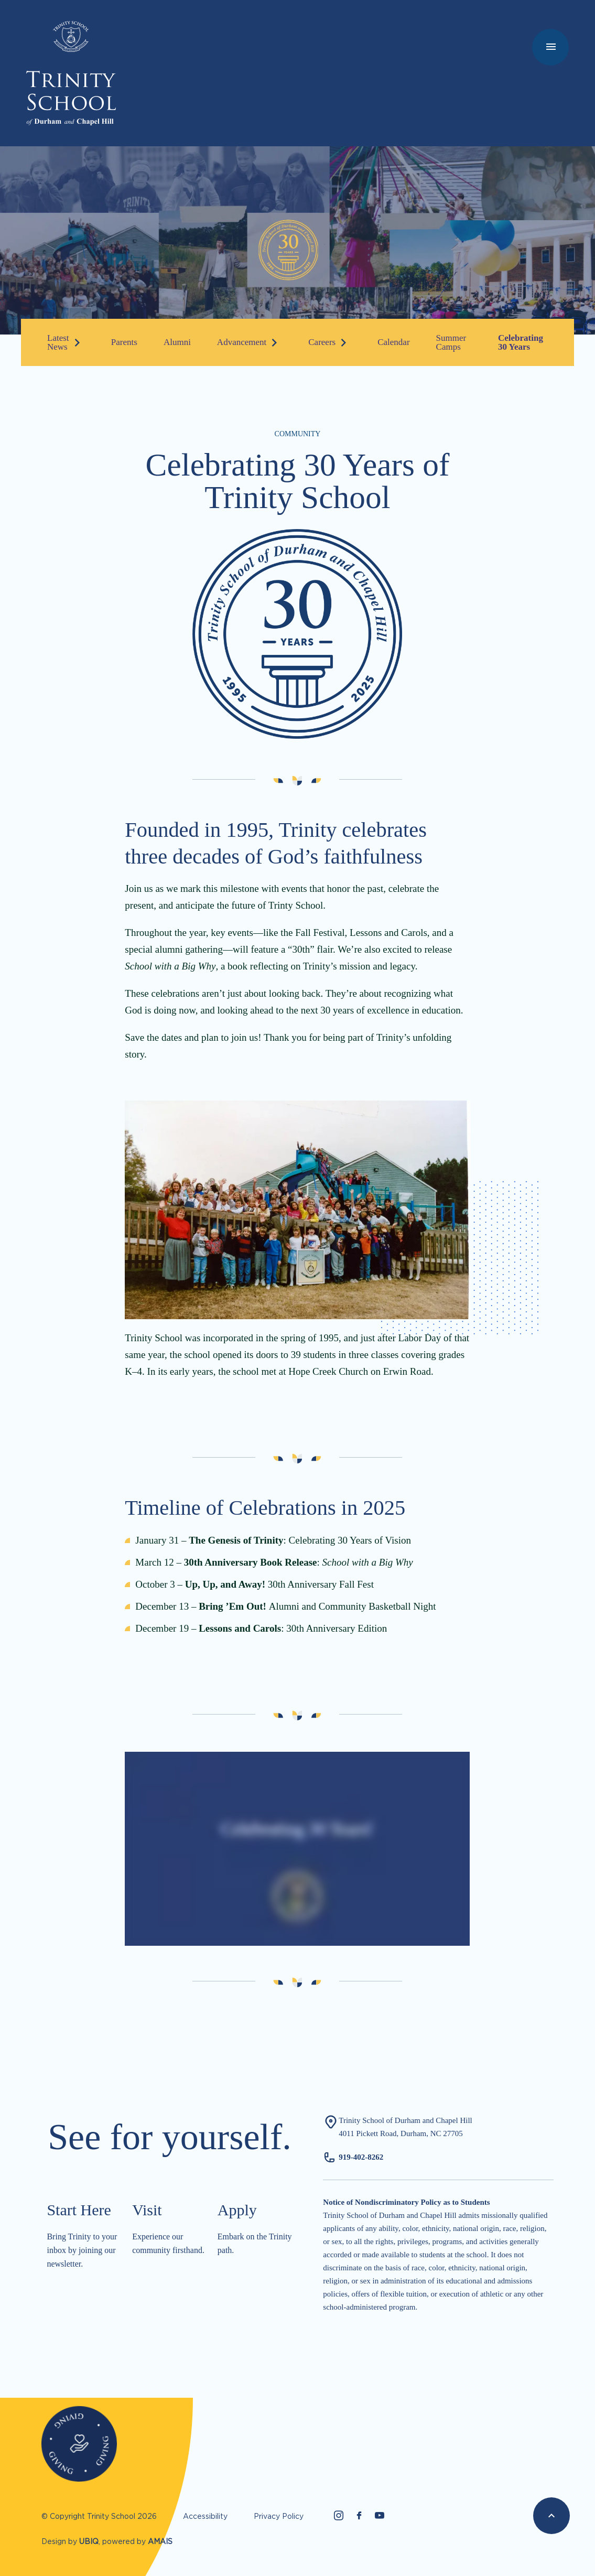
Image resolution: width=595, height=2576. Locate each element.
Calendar (393, 342)
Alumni (177, 342)
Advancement (241, 342)
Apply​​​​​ (237, 2209)
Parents (124, 342)
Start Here (79, 2209)
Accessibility (205, 2516)
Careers (322, 342)
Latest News (58, 342)
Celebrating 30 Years (520, 342)
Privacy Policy (279, 2516)
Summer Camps (451, 342)
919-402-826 (359, 2157)
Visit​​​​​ (147, 2209)
